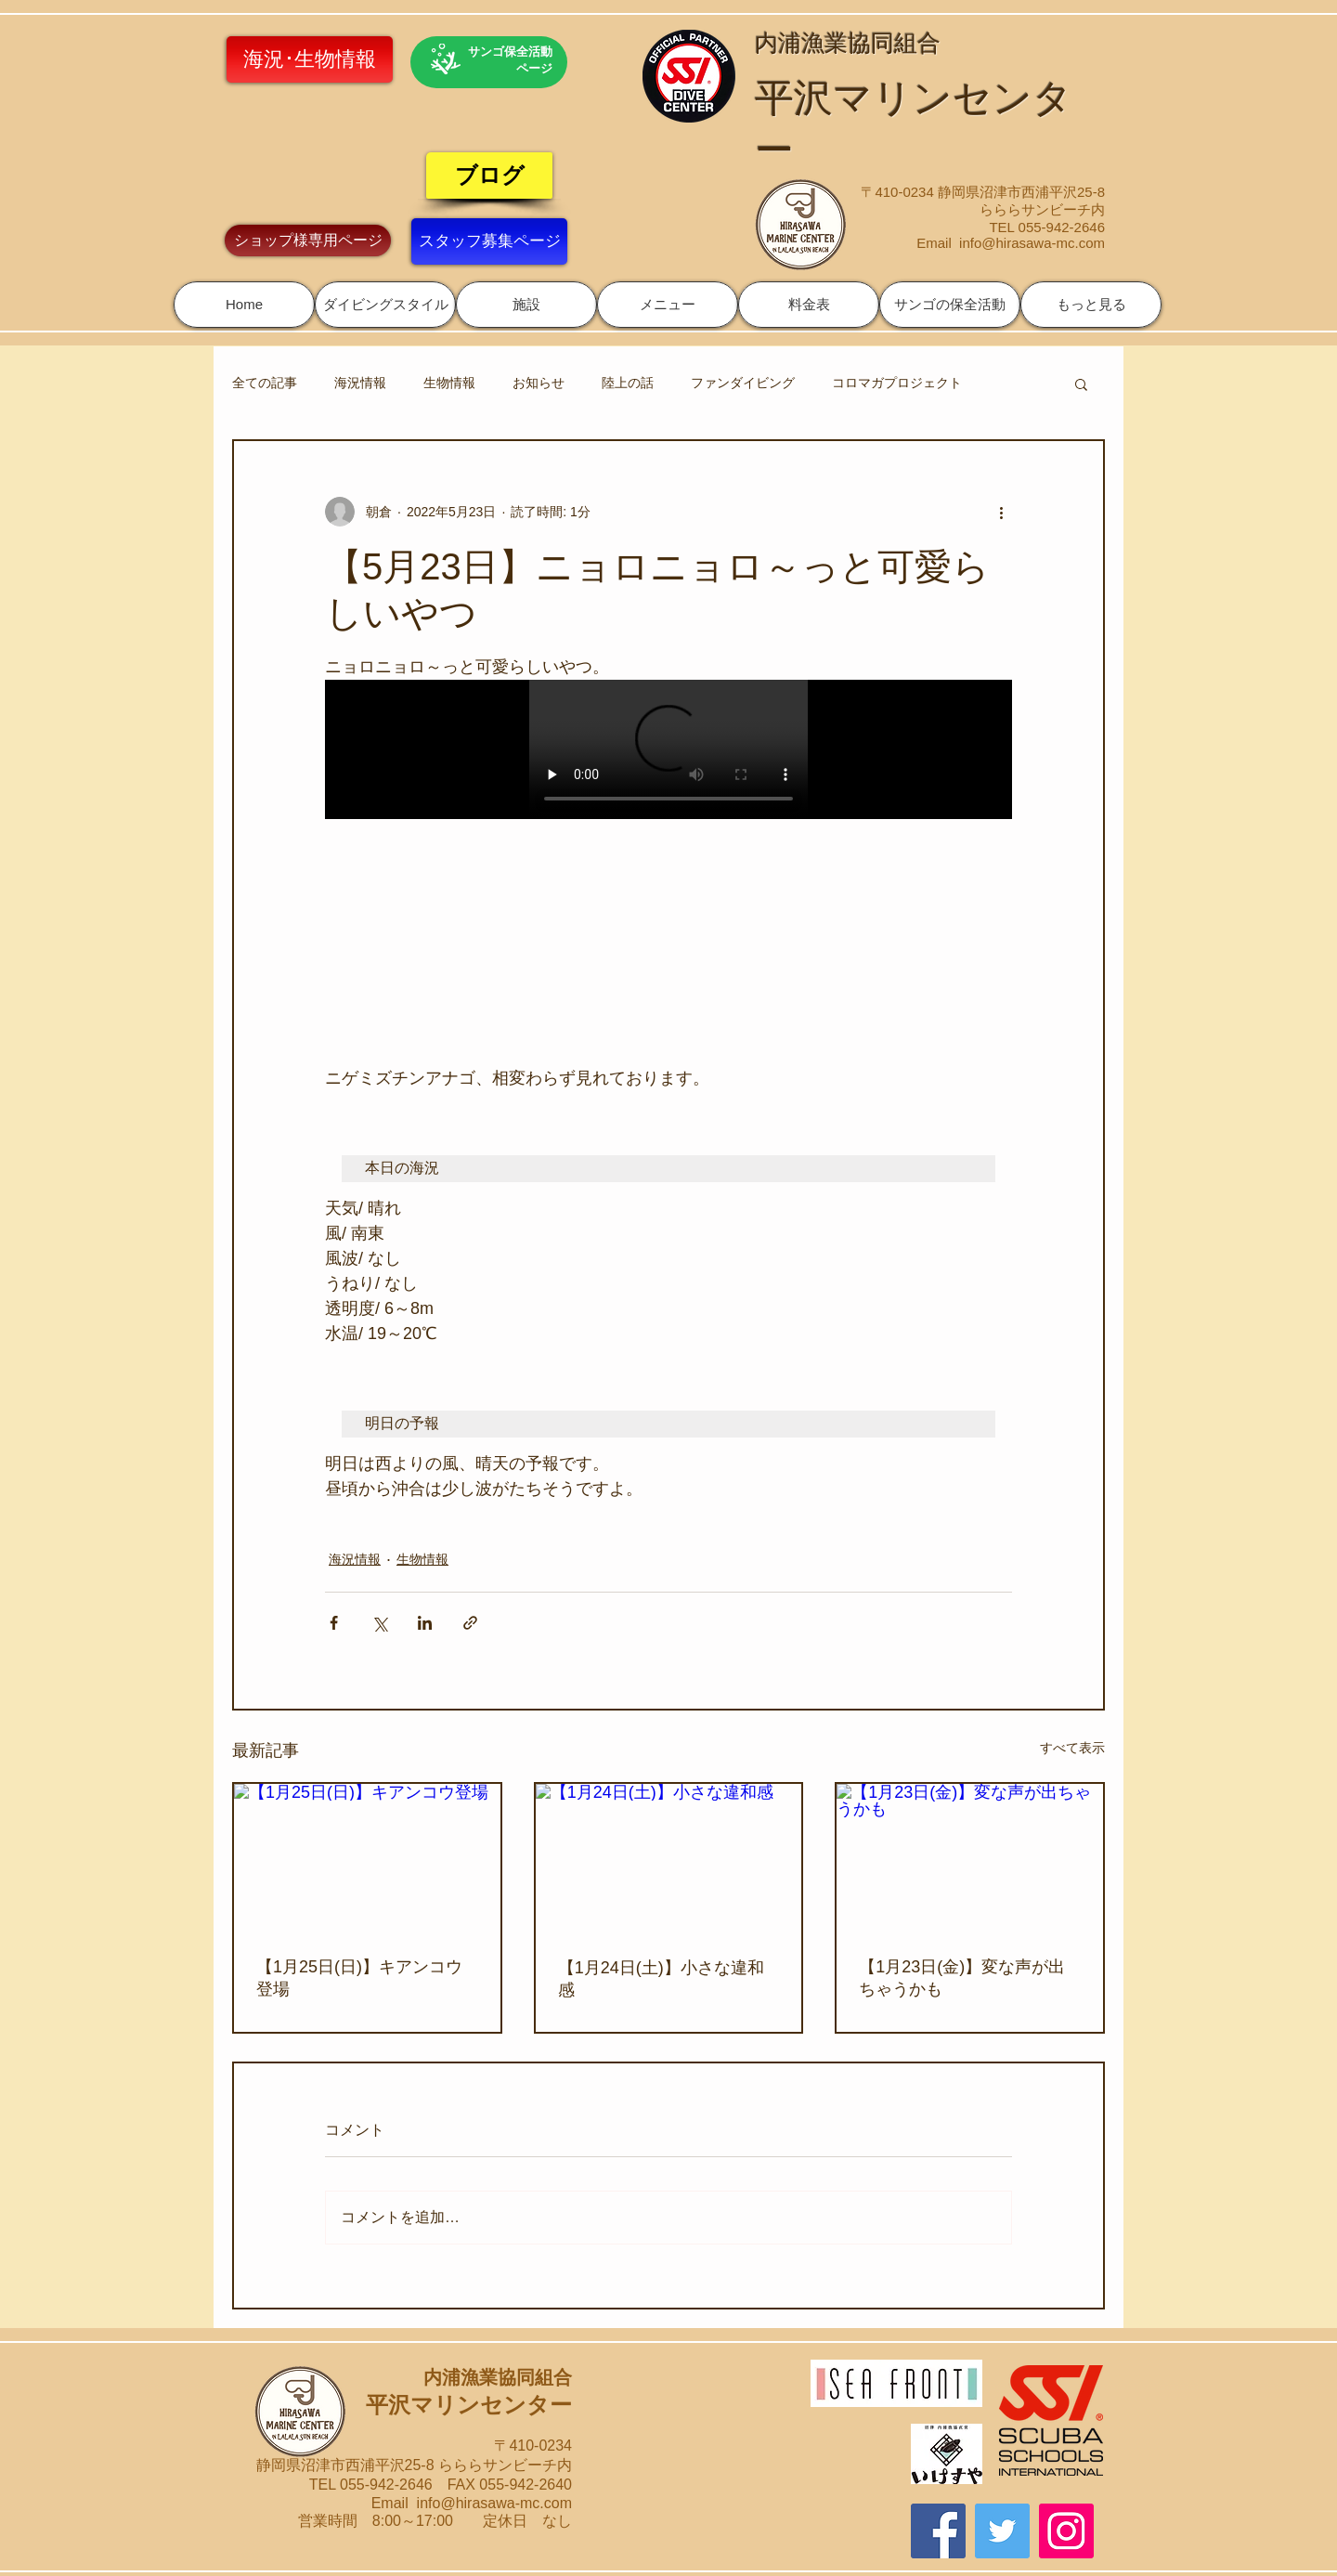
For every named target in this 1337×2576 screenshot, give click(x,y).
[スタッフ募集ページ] (489, 241)
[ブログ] (489, 175)
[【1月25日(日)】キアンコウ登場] (367, 1858)
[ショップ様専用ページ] (308, 240)
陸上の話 (628, 382)
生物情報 (449, 382)
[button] (385, 304)
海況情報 (360, 382)
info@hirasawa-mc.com (1032, 243)
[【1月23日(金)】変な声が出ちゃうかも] (970, 1858)
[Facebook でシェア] (334, 1623)
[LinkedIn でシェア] (425, 1623)
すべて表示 (1072, 1747)
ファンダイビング (743, 382)
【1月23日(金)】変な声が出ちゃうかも (962, 1978)
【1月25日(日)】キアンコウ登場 (359, 1978)
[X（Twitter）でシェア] (379, 1623)
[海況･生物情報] (310, 59)
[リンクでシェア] (470, 1623)
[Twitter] (1002, 2531)
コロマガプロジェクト (897, 382)
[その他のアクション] (1001, 512)
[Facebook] (938, 2531)
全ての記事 (264, 382)
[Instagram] (1066, 2531)
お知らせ (539, 382)
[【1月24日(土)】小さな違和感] (669, 1858)
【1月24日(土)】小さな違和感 (661, 1978)
